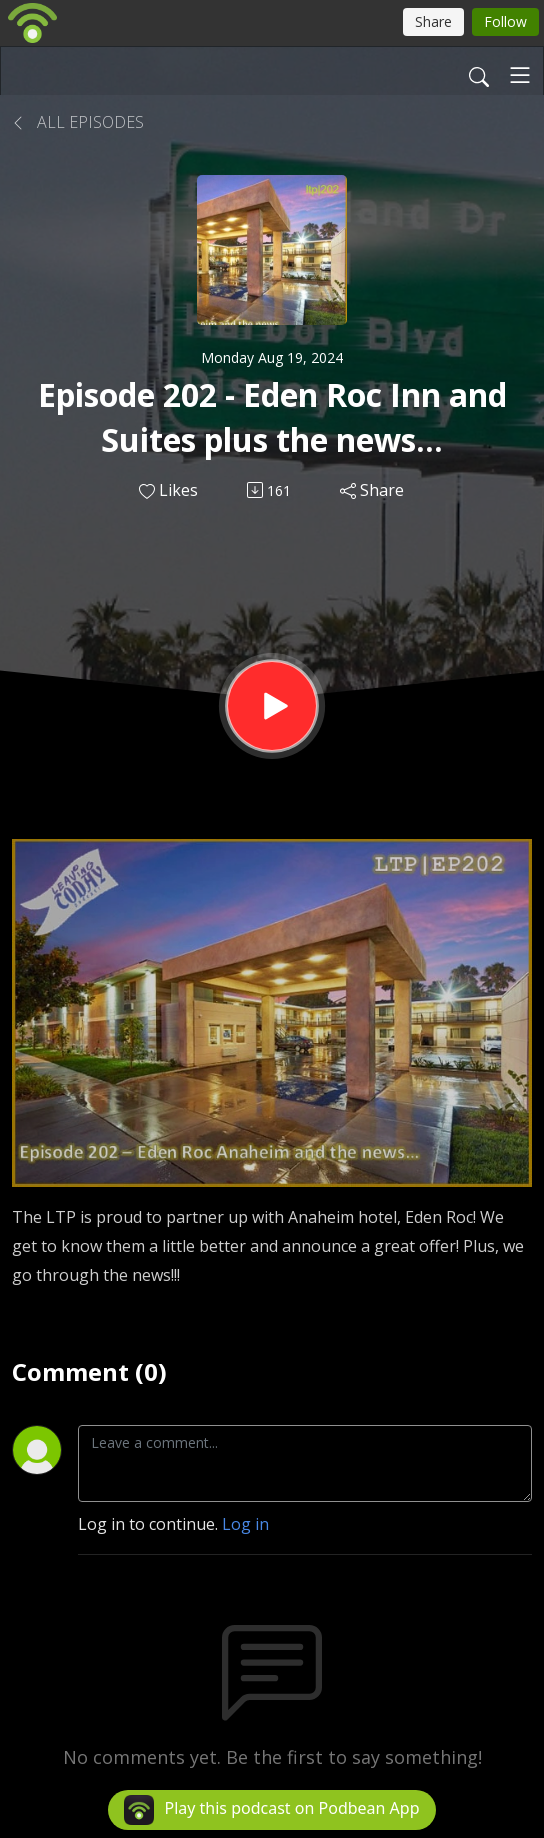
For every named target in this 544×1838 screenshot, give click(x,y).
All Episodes (78, 122)
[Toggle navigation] (520, 75)
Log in (245, 1524)
